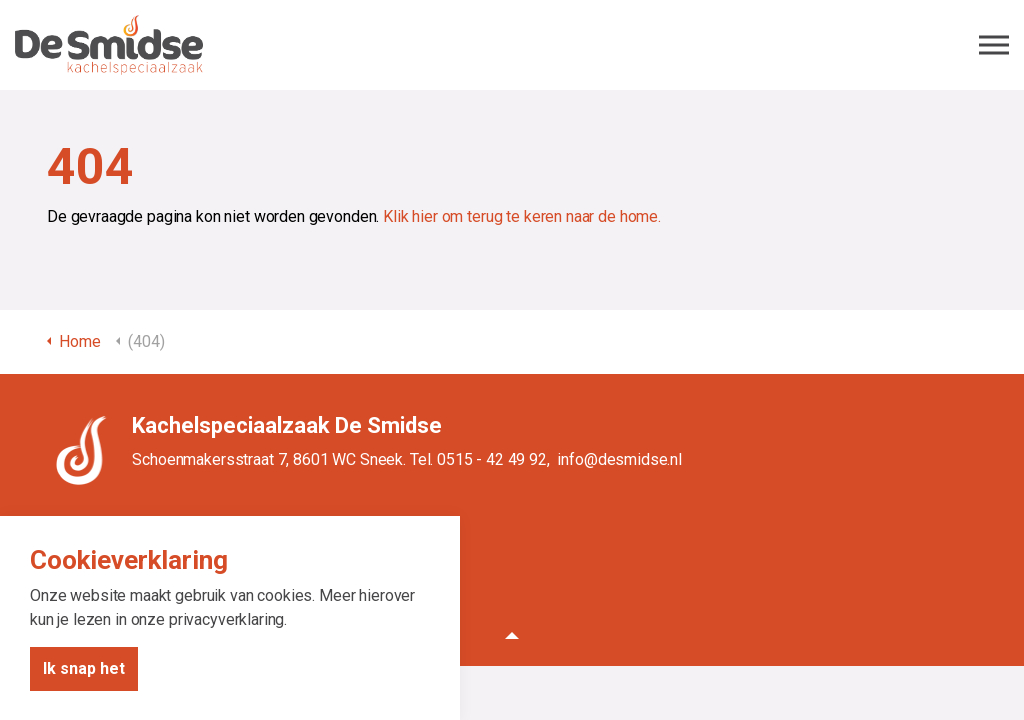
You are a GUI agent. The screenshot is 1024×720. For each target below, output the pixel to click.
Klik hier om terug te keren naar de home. (522, 216)
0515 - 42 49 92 (492, 459)
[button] (512, 636)
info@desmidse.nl (619, 459)
